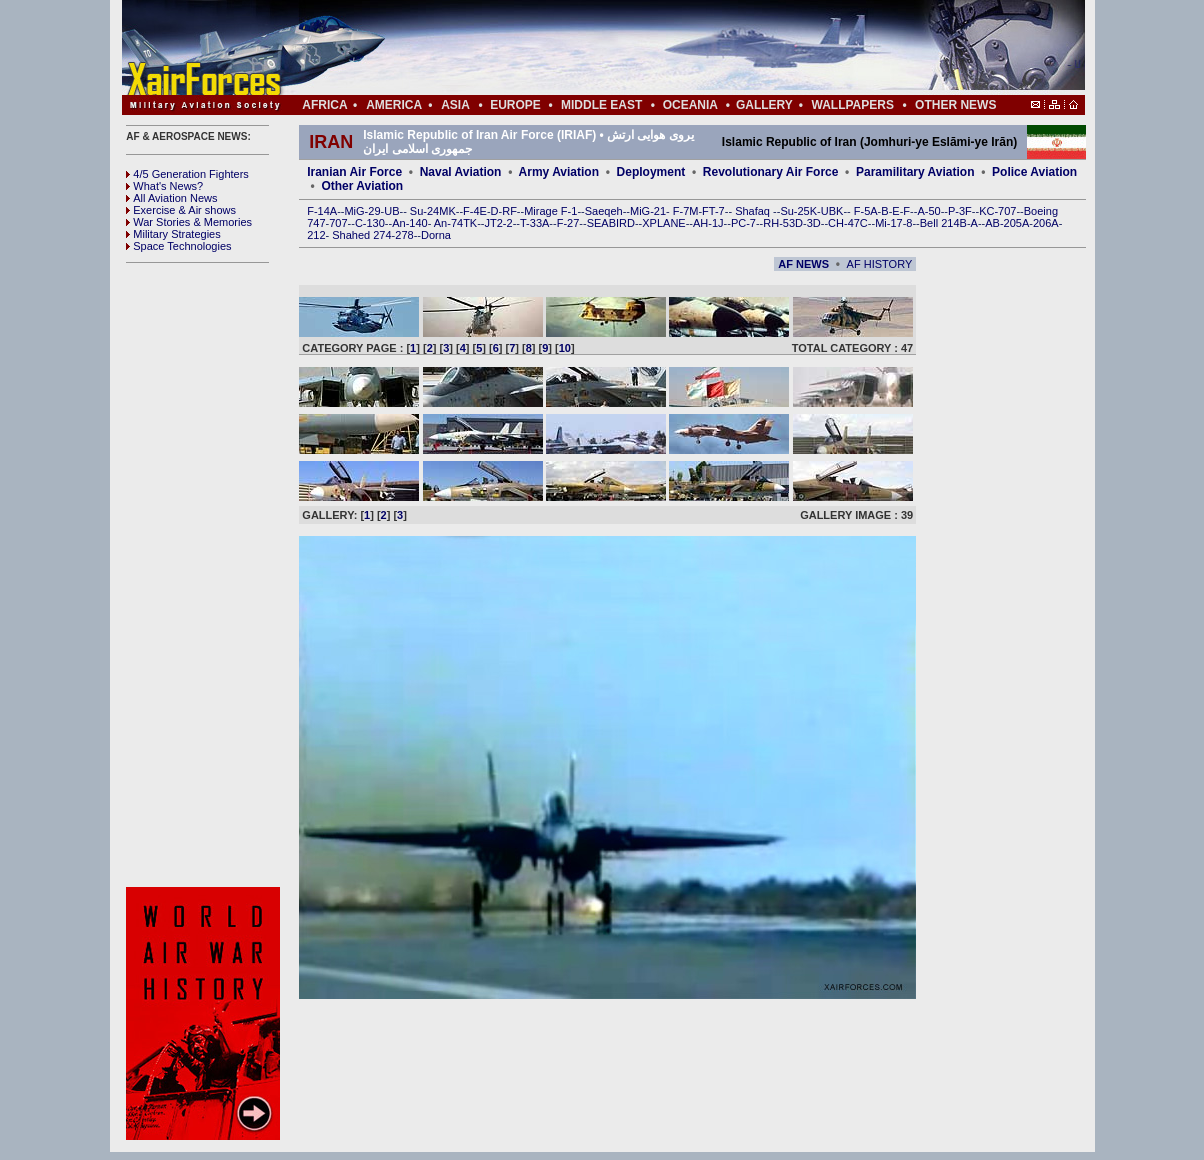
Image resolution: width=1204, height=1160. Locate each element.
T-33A (534, 223)
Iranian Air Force (354, 172)
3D (814, 223)
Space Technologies (178, 246)
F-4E (475, 211)
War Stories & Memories (189, 222)
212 (316, 235)
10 (565, 348)
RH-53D (783, 223)
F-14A (322, 211)
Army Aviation (559, 172)
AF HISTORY (880, 264)
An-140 (409, 223)
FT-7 (713, 211)
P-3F (960, 211)
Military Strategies (173, 234)
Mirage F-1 (550, 211)
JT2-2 (499, 223)
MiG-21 (648, 211)
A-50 (928, 211)
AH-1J (708, 223)
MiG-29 (362, 211)
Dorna (436, 235)
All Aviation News (171, 198)
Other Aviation (362, 186)
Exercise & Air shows (181, 210)
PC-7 (743, 223)
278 (404, 235)
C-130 (370, 223)
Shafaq (754, 211)
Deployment (651, 172)
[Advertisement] (663, 48)
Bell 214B (943, 223)
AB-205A (1007, 223)
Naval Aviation (461, 172)
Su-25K (798, 211)
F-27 (568, 223)
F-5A (866, 211)
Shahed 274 (361, 235)
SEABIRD (611, 223)
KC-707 (997, 211)
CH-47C (848, 223)
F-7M (686, 211)
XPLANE (663, 223)
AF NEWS (803, 264)
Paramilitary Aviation (915, 172)
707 (338, 223)
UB (391, 211)
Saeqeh (604, 211)
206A (1046, 223)
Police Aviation (1034, 172)
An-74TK (455, 223)
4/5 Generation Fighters (189, 174)
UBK (832, 211)
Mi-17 (889, 223)
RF (509, 211)
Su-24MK (433, 211)
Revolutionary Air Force (771, 172)
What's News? (164, 186)
